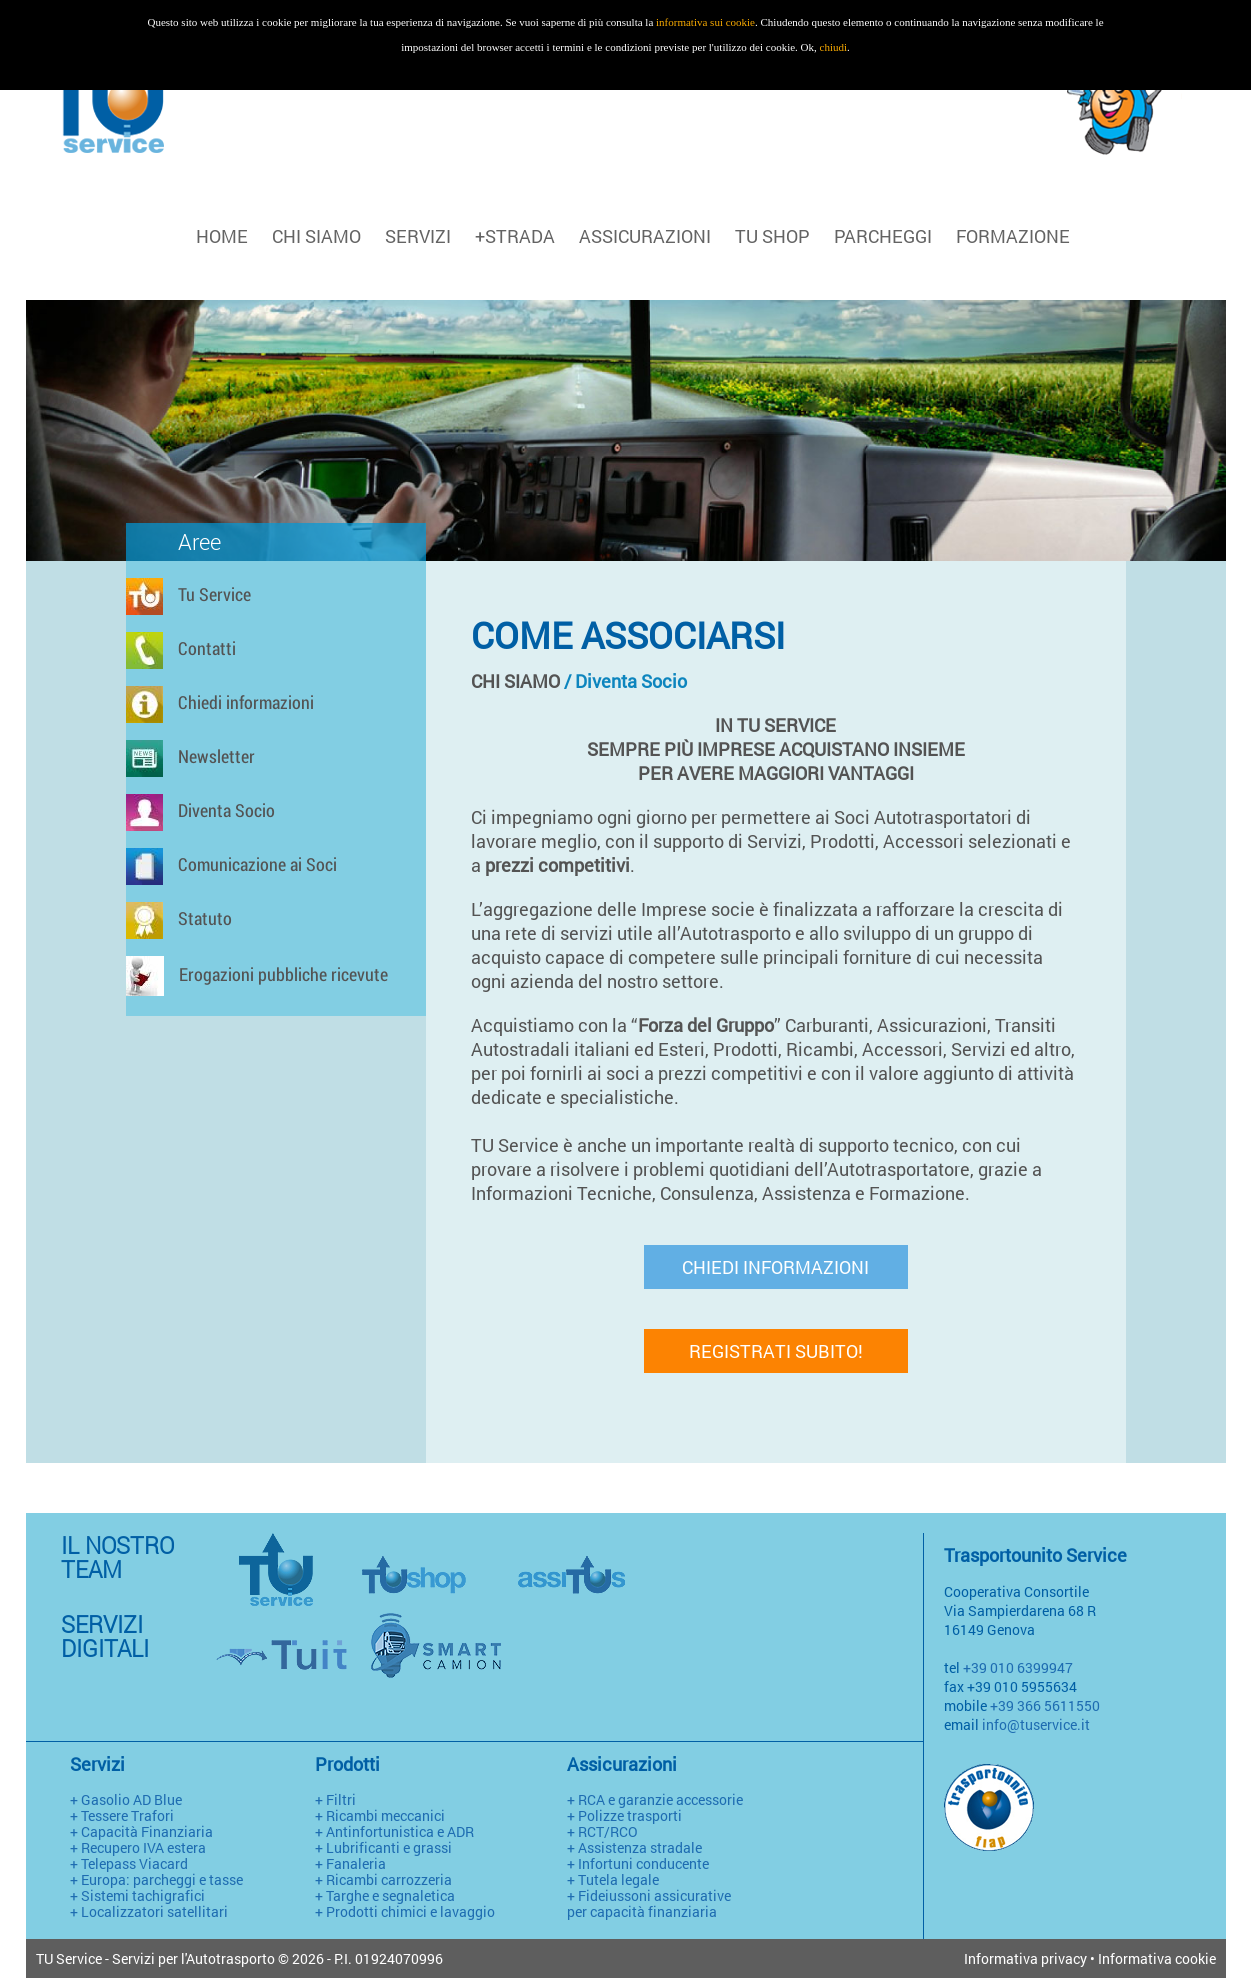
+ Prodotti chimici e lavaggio (405, 1911)
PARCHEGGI (883, 236)
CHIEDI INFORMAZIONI (775, 1267)
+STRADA (515, 236)
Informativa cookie (1157, 1958)
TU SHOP (772, 236)
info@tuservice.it (1036, 1724)
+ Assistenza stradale (634, 1847)
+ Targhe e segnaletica (385, 1895)
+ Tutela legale (613, 1879)
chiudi (834, 47)
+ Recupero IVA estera (138, 1847)
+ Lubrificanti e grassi (383, 1847)
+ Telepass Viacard (129, 1863)
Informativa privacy (1025, 1958)
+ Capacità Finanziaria (141, 1831)
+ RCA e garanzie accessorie (655, 1799)
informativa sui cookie (705, 22)
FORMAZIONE (1013, 236)
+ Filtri (335, 1799)
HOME (222, 236)
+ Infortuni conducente (638, 1863)
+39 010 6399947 (1018, 1667)
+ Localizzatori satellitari (149, 1911)
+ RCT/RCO (602, 1831)
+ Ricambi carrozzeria (383, 1879)
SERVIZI (418, 236)
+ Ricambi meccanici (380, 1815)
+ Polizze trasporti (624, 1815)
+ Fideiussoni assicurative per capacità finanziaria (649, 1903)
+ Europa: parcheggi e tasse (156, 1879)
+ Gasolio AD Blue (126, 1799)
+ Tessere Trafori (122, 1815)
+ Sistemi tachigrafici (137, 1895)
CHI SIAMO (316, 236)
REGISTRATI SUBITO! (776, 1351)
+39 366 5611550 (1045, 1705)
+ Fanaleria (350, 1863)
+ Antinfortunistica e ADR (394, 1831)
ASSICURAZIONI (645, 236)
